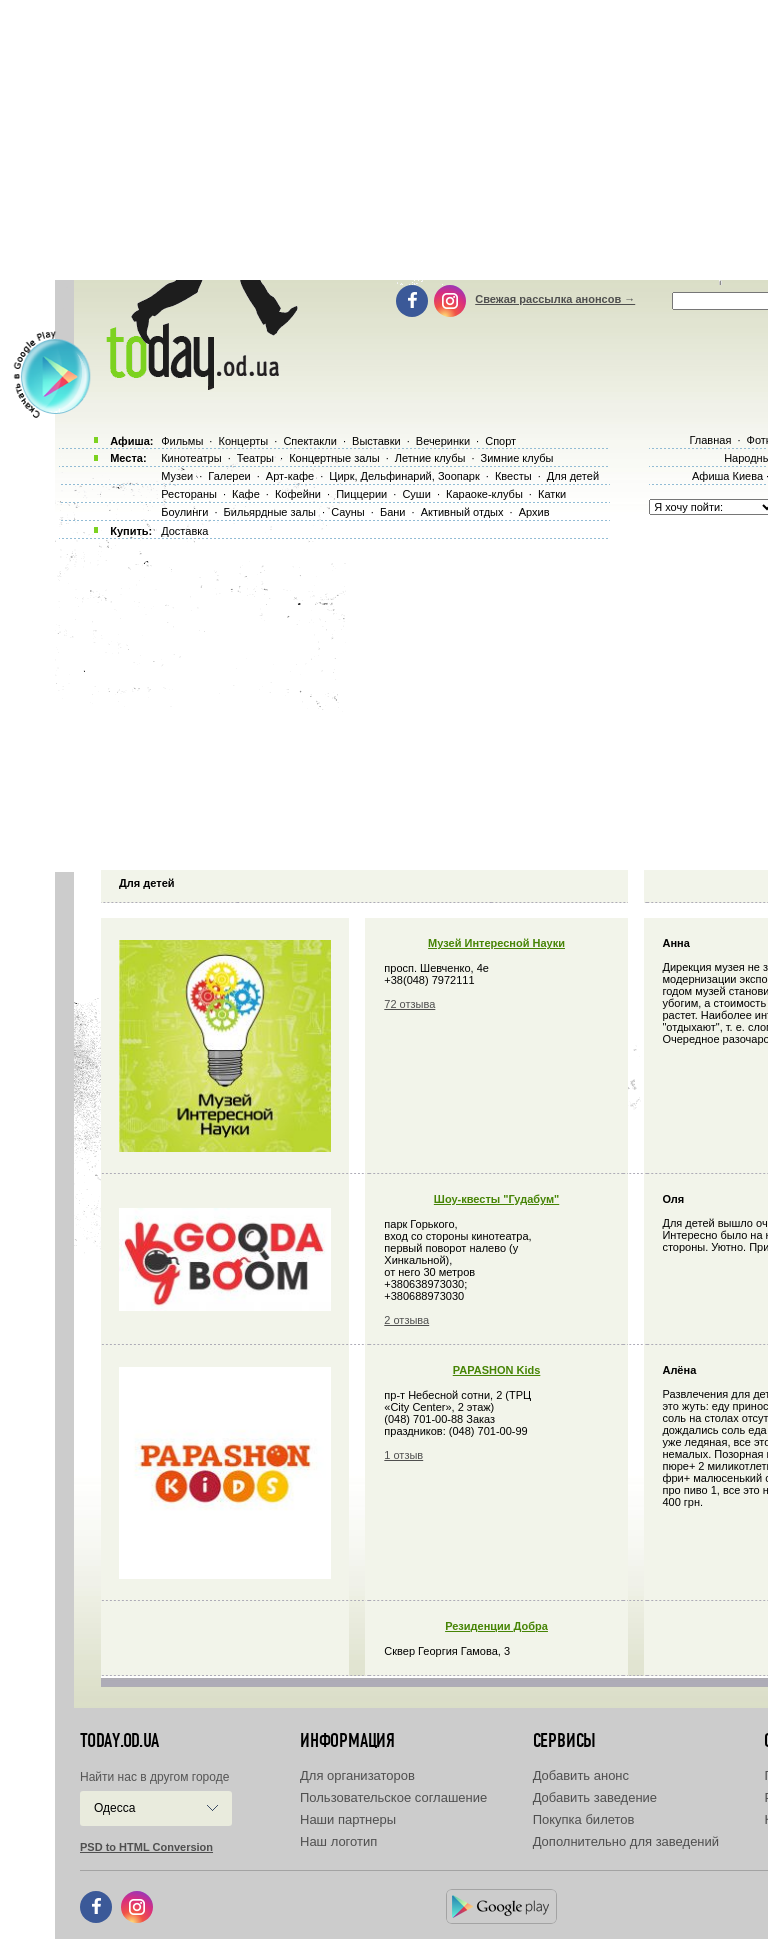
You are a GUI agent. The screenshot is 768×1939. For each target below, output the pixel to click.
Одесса (114, 1808)
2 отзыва (406, 1320)
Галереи (229, 476)
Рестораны (189, 494)
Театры (255, 458)
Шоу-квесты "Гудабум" (496, 1199)
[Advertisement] (411, 700)
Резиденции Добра (496, 1626)
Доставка (184, 531)
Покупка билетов (584, 1819)
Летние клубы (430, 458)
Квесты (513, 476)
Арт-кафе (290, 476)
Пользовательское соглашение (393, 1797)
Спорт (500, 441)
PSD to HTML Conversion (146, 1847)
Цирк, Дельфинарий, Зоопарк (404, 476)
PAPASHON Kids (497, 1370)
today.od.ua (119, 1741)
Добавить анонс (581, 1775)
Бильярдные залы (270, 512)
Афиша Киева (727, 476)
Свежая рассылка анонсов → (555, 299)
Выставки (376, 441)
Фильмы (182, 441)
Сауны (348, 512)
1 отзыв (403, 1455)
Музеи (177, 476)
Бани (393, 512)
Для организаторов (357, 1775)
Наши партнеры (348, 1819)
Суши (416, 494)
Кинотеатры (191, 458)
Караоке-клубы (484, 494)
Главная (710, 440)
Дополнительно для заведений (626, 1841)
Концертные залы (334, 458)
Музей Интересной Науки (496, 943)
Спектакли (310, 441)
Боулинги (184, 512)
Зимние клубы (517, 458)
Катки (552, 494)
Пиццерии (361, 494)
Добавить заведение (595, 1797)
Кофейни (298, 494)
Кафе (246, 494)
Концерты (243, 441)
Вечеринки (443, 441)
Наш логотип (338, 1841)
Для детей (573, 476)
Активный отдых (462, 512)
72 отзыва (409, 1004)
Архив (534, 512)
